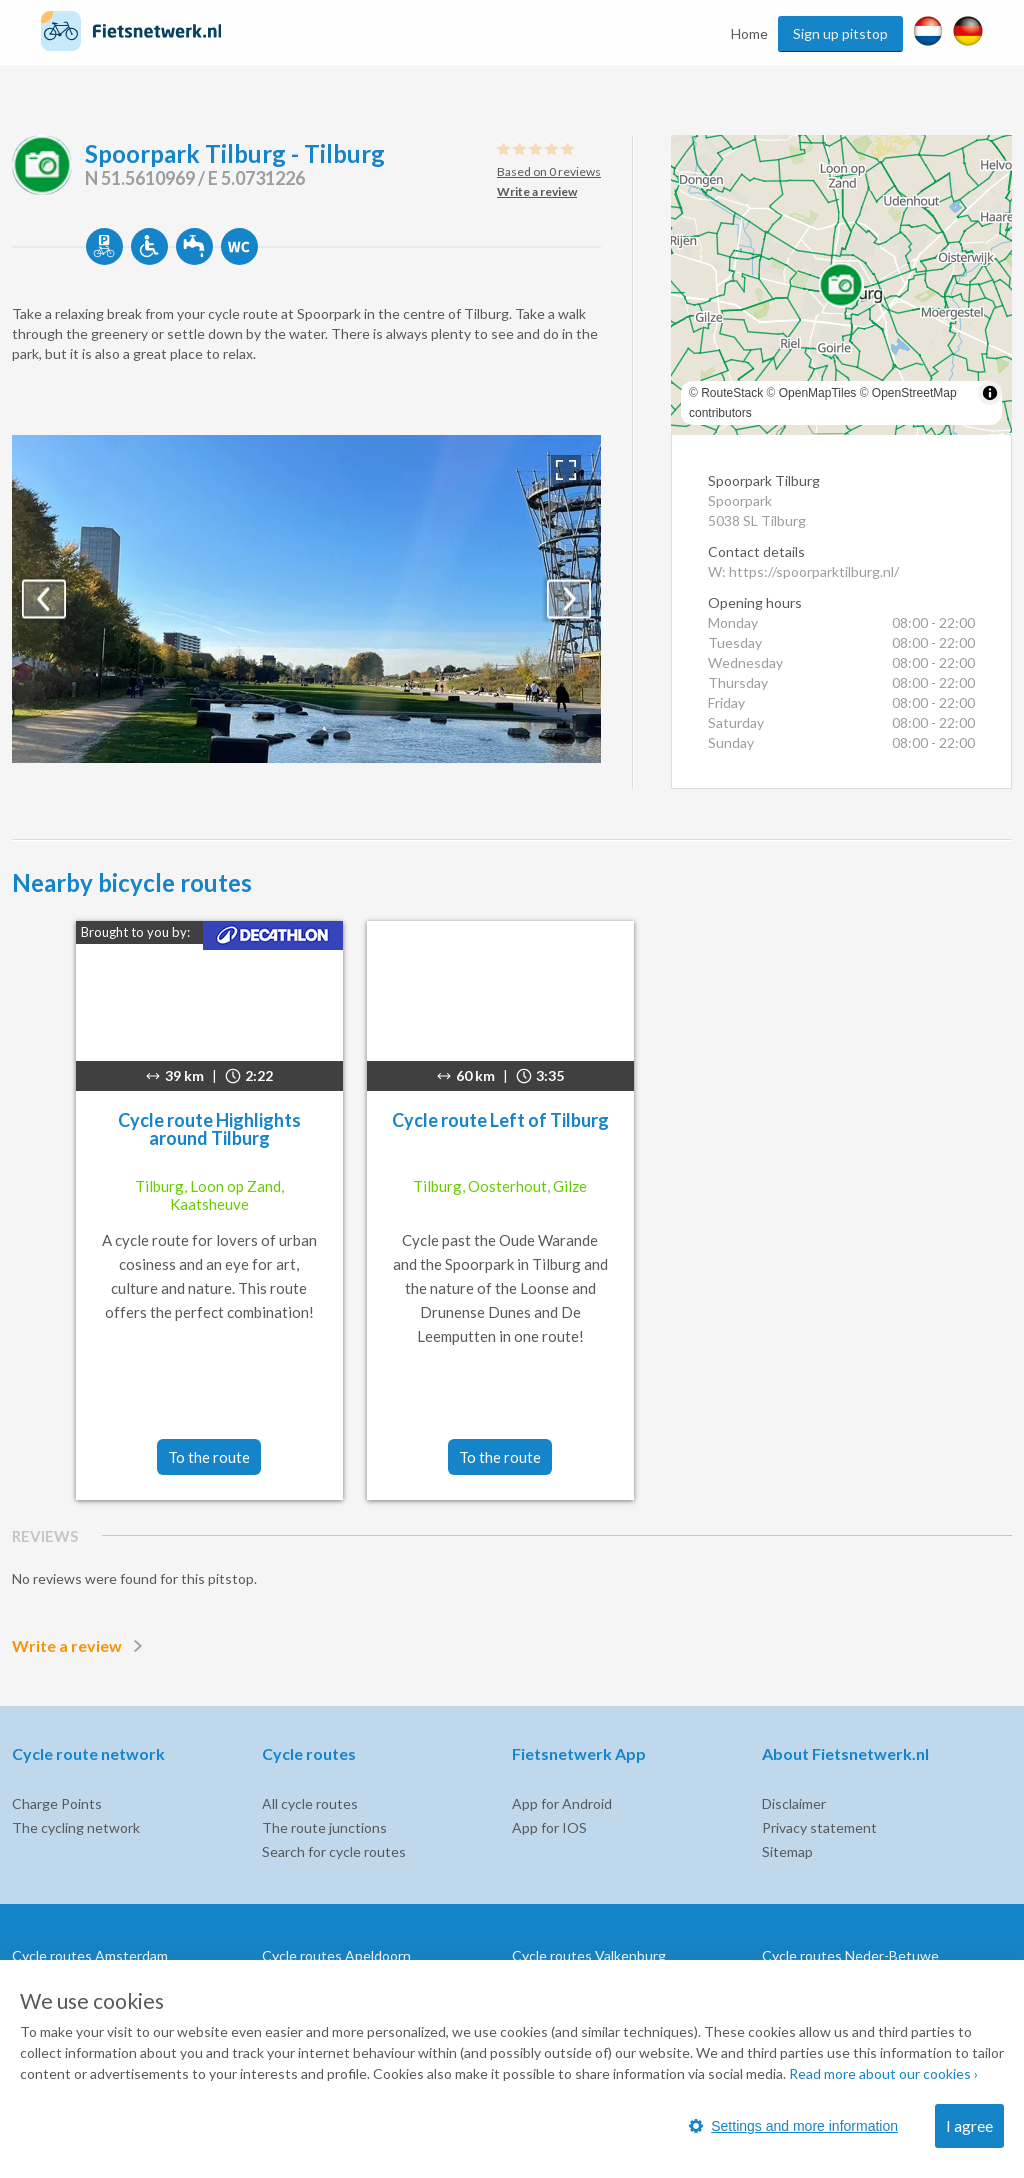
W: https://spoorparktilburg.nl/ (803, 571)
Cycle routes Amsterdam (90, 1955)
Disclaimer (794, 1803)
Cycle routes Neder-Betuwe (850, 1955)
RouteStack (732, 393)
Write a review (81, 1646)
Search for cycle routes (334, 1851)
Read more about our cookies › (883, 2073)
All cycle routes (310, 1803)
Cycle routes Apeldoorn (336, 1955)
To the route (209, 1457)
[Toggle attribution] (990, 393)
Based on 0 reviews (549, 171)
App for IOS (549, 1827)
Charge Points (57, 1803)
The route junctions (324, 1827)
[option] (306, 599)
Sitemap (787, 1851)
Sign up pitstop (840, 33)
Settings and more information (793, 2126)
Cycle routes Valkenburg (589, 1955)
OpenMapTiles (818, 393)
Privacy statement (819, 1827)
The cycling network (76, 1827)
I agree (969, 2125)
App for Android (562, 1803)
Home (749, 33)
